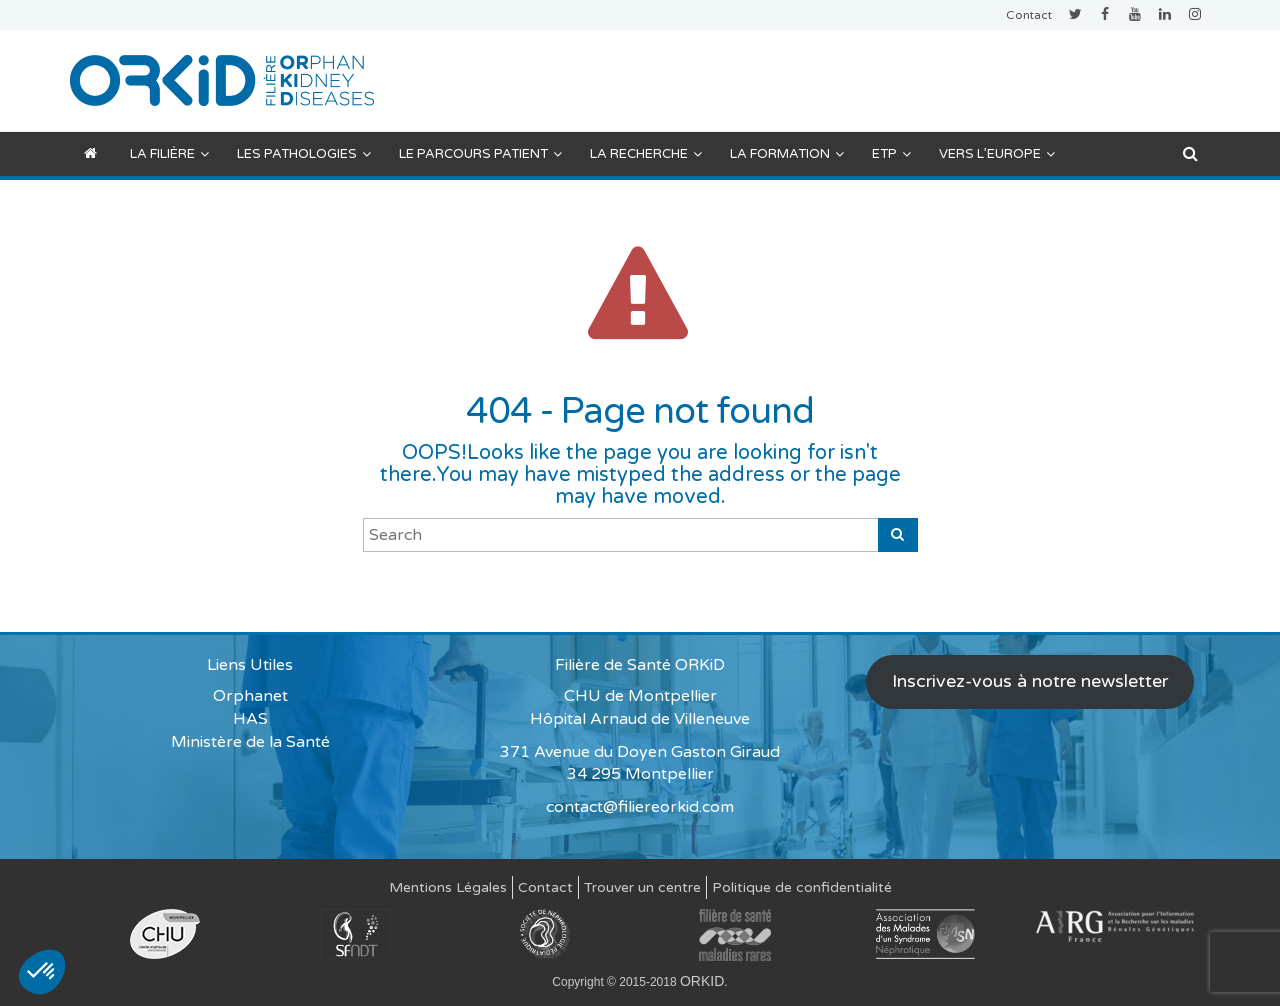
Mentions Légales (448, 887)
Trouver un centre (642, 887)
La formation (787, 154)
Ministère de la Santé (250, 742)
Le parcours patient (480, 154)
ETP (891, 154)
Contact (1029, 15)
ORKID (702, 981)
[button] (42, 972)
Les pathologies (304, 154)
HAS (250, 719)
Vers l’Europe (997, 154)
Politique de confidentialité (802, 887)
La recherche (646, 154)
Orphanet (250, 696)
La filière (169, 154)
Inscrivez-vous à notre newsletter (1030, 681)
